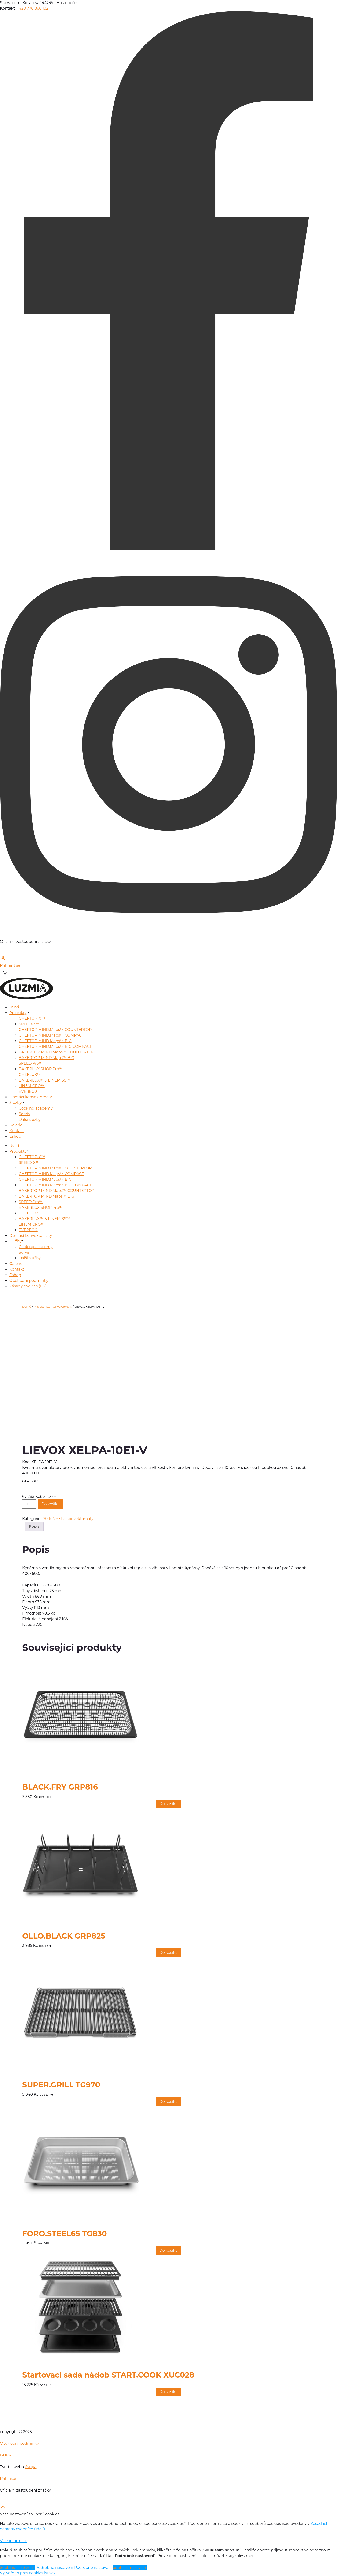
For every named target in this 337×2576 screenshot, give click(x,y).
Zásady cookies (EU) (28, 1286)
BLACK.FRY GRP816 (60, 1787)
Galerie (15, 1125)
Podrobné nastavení (54, 2567)
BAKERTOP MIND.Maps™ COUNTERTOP (56, 1052)
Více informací (13, 2541)
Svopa (30, 2467)
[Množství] (29, 1504)
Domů (26, 1306)
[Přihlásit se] (168, 961)
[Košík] (4, 973)
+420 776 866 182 (32, 8)
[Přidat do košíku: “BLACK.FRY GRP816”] (168, 1804)
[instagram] (168, 936)
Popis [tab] (34, 1526)
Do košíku (50, 1504)
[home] (26, 998)
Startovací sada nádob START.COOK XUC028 (108, 2375)
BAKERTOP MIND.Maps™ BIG (46, 1058)
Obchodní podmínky (28, 1280)
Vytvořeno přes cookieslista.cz (27, 2573)
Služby (15, 1102)
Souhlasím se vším (17, 2567)
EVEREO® (28, 1091)
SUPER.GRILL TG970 (61, 2084)
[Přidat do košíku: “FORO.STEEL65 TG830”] (168, 2250)
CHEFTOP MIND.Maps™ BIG (45, 1041)
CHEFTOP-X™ (32, 1018)
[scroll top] (3, 2508)
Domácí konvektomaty (30, 1097)
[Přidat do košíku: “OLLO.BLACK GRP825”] (168, 1952)
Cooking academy (36, 1108)
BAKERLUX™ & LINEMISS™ (44, 1080)
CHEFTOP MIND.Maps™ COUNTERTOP (55, 1029)
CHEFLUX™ (30, 1074)
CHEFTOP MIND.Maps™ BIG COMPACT (55, 1046)
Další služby (30, 1119)
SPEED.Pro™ (31, 1063)
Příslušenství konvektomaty (53, 1306)
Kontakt (16, 1131)
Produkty (17, 1013)
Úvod (14, 1007)
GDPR (5, 2455)
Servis (24, 1114)
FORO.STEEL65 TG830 (64, 2233)
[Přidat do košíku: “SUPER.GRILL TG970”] (168, 2101)
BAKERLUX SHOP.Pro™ (40, 1069)
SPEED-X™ (29, 1024)
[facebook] (168, 549)
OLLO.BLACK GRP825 (63, 1936)
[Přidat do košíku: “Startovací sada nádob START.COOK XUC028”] (168, 2392)
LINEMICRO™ (32, 1086)
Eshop (15, 1136)
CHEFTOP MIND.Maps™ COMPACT (51, 1035)
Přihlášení (9, 2478)
